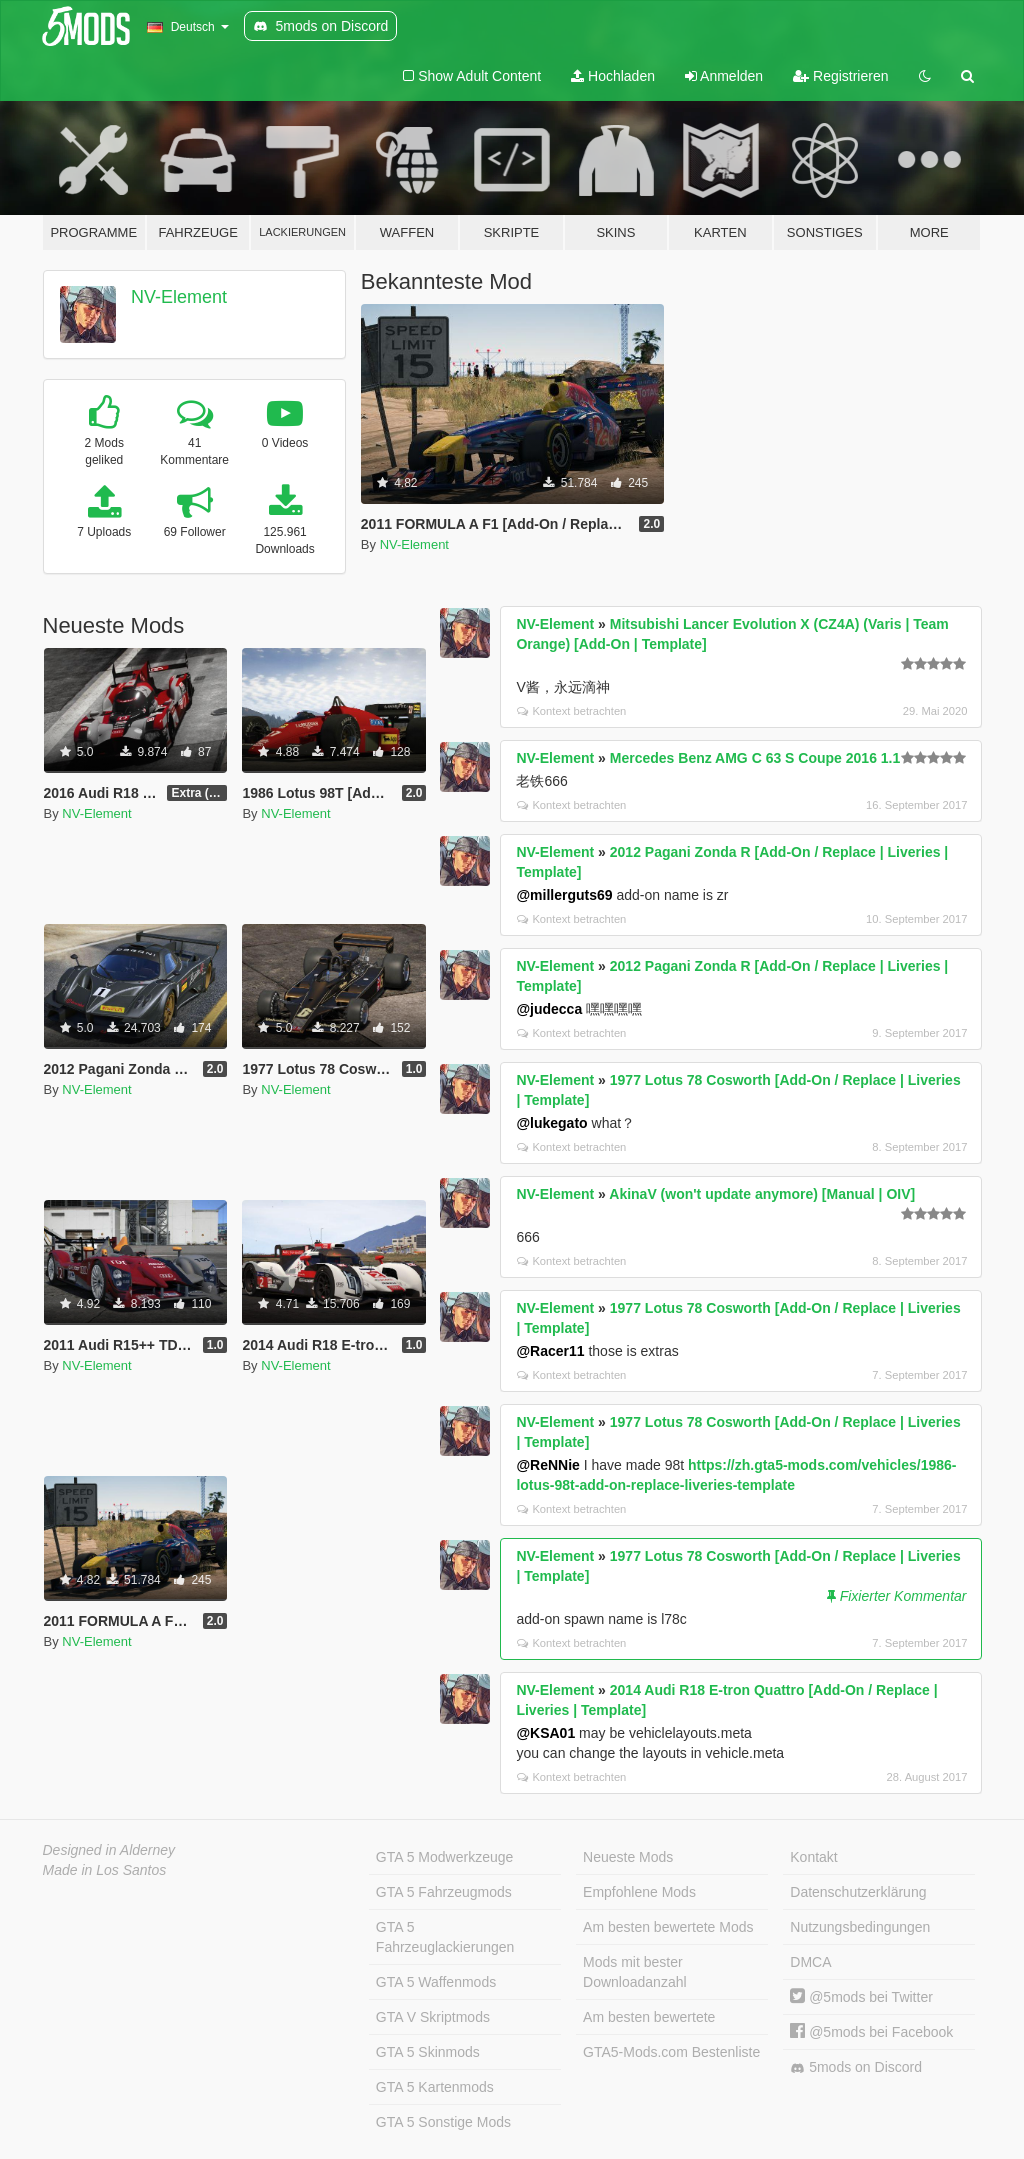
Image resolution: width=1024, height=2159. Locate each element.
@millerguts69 (564, 895)
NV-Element (179, 297)
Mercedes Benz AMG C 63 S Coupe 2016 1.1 (755, 758)
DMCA (810, 1962)
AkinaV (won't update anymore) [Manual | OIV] (762, 1194)
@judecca (549, 1009)
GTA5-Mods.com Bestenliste (671, 2052)
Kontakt (813, 1857)
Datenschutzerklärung (858, 1892)
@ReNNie (547, 1465)
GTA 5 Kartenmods (435, 2087)
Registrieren (840, 76)
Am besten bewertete (649, 2017)
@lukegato (551, 1123)
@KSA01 (545, 1733)
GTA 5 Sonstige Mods (443, 2122)
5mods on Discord (856, 2067)
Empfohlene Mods (639, 1892)
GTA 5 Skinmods (428, 2052)
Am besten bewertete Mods (668, 1927)
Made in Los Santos (105, 1870)
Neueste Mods (628, 1857)
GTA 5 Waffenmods (436, 1982)
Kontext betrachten (571, 711)
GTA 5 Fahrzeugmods (444, 1892)
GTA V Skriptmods (433, 2017)
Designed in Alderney (109, 1850)
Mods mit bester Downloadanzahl (635, 1972)
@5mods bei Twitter (861, 1997)
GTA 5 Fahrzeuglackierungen (445, 1937)
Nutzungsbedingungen (860, 1927)
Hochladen (613, 76)
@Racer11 (550, 1351)
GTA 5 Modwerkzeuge (444, 1857)
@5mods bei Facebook (871, 2032)
